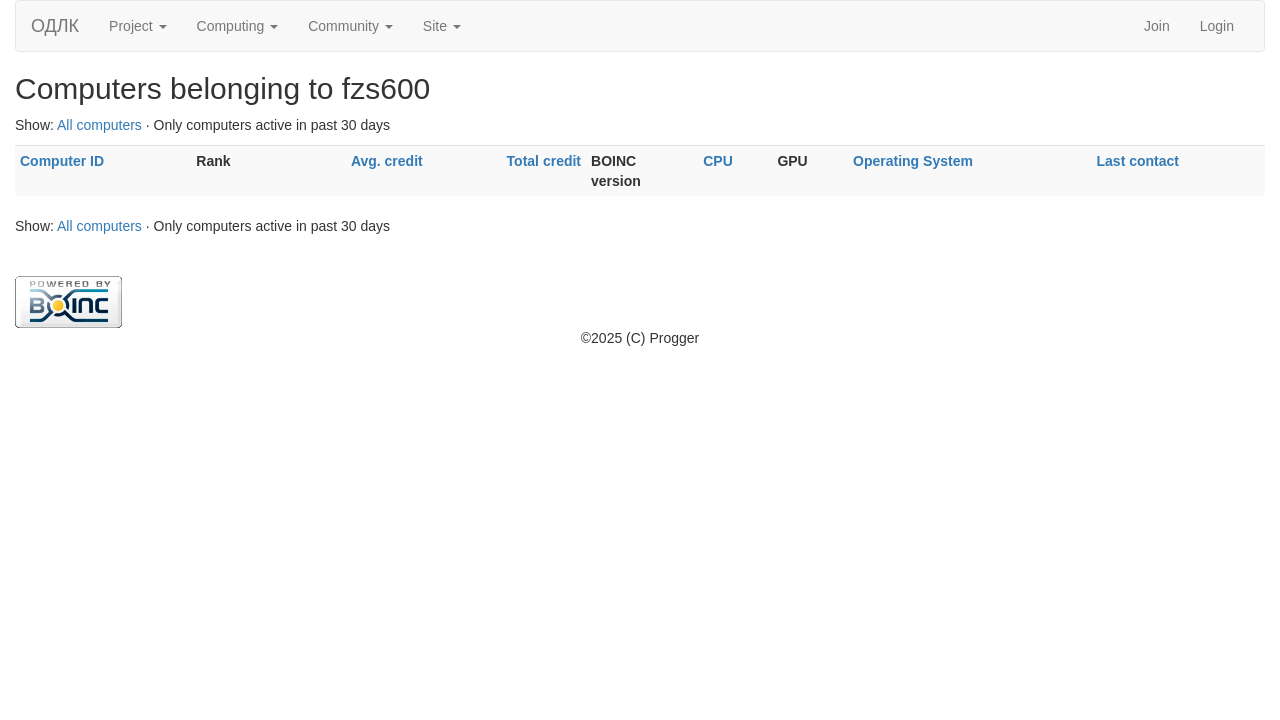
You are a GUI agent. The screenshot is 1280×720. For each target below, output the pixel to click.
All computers (99, 125)
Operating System (913, 161)
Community (350, 26)
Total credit (544, 161)
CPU (718, 161)
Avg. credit (387, 161)
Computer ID (62, 161)
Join (1157, 26)
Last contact (1138, 161)
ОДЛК (55, 26)
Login (1217, 26)
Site (442, 26)
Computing (238, 26)
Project (137, 26)
